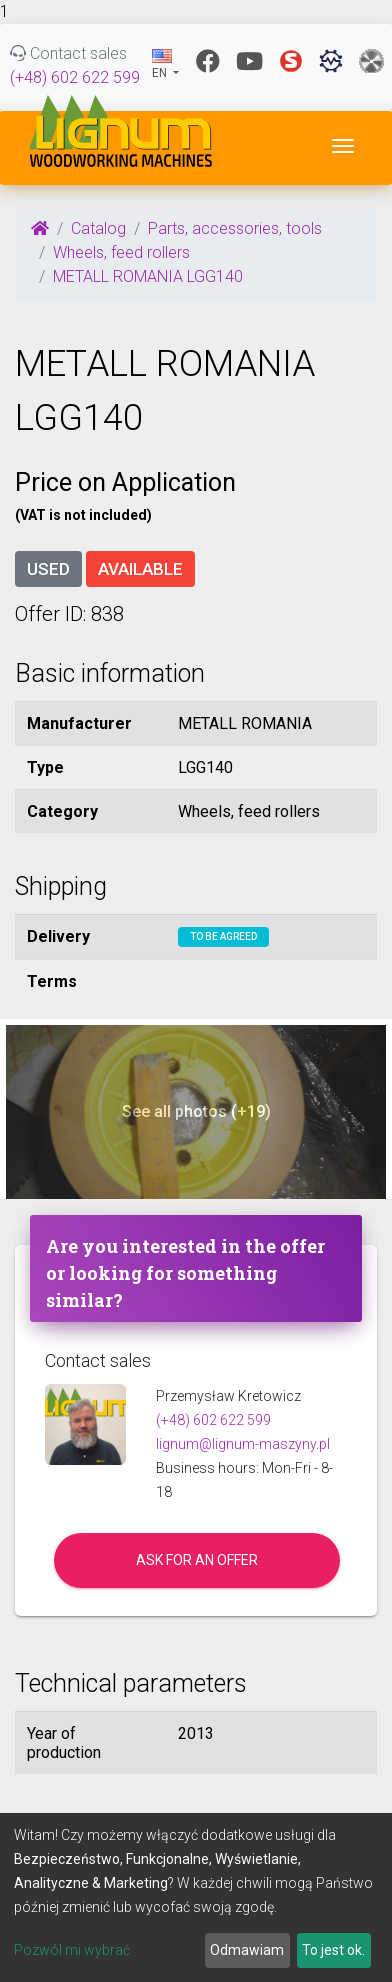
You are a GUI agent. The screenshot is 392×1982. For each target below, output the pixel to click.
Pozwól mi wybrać (72, 1950)
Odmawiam (247, 1950)
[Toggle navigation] (343, 146)
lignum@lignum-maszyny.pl (243, 1444)
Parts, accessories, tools (235, 228)
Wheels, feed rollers (121, 252)
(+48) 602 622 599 (75, 77)
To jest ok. (333, 1950)
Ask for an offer (197, 1560)
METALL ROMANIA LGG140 (148, 276)
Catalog (98, 228)
